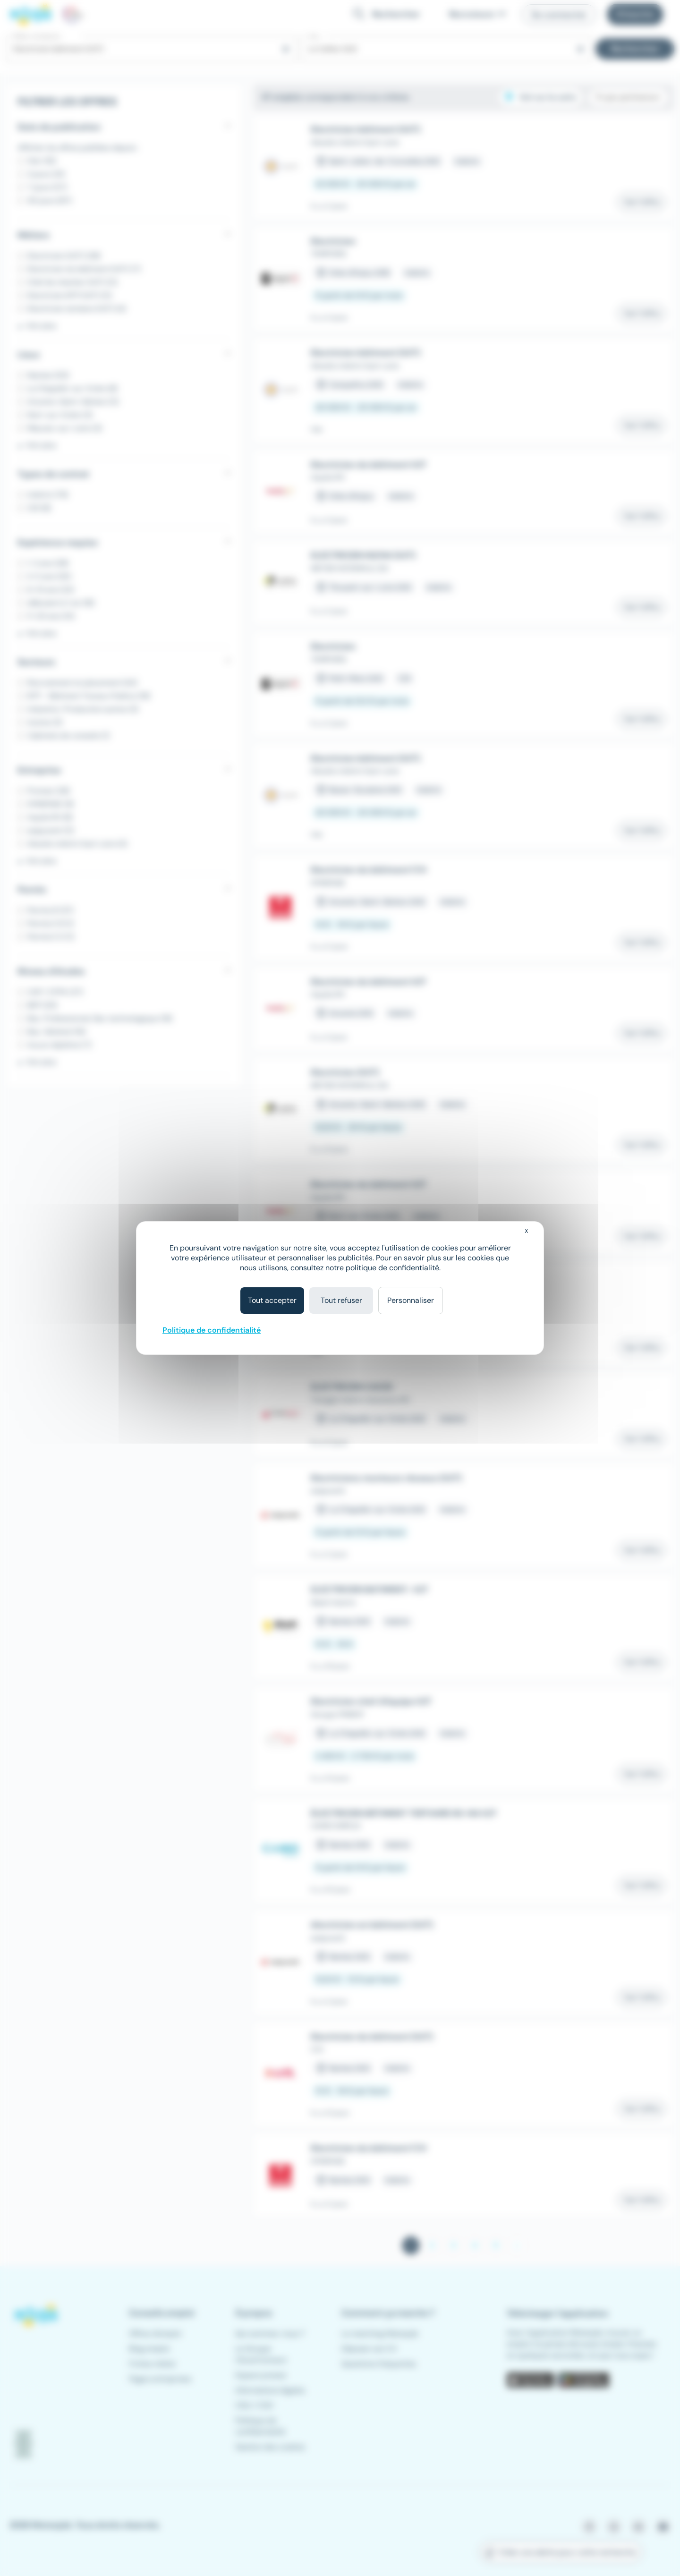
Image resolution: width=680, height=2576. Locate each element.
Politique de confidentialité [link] (211, 1330)
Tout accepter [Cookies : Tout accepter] (272, 1300)
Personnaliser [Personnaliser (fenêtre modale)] (410, 1300)
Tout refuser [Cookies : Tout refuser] (341, 1300)
